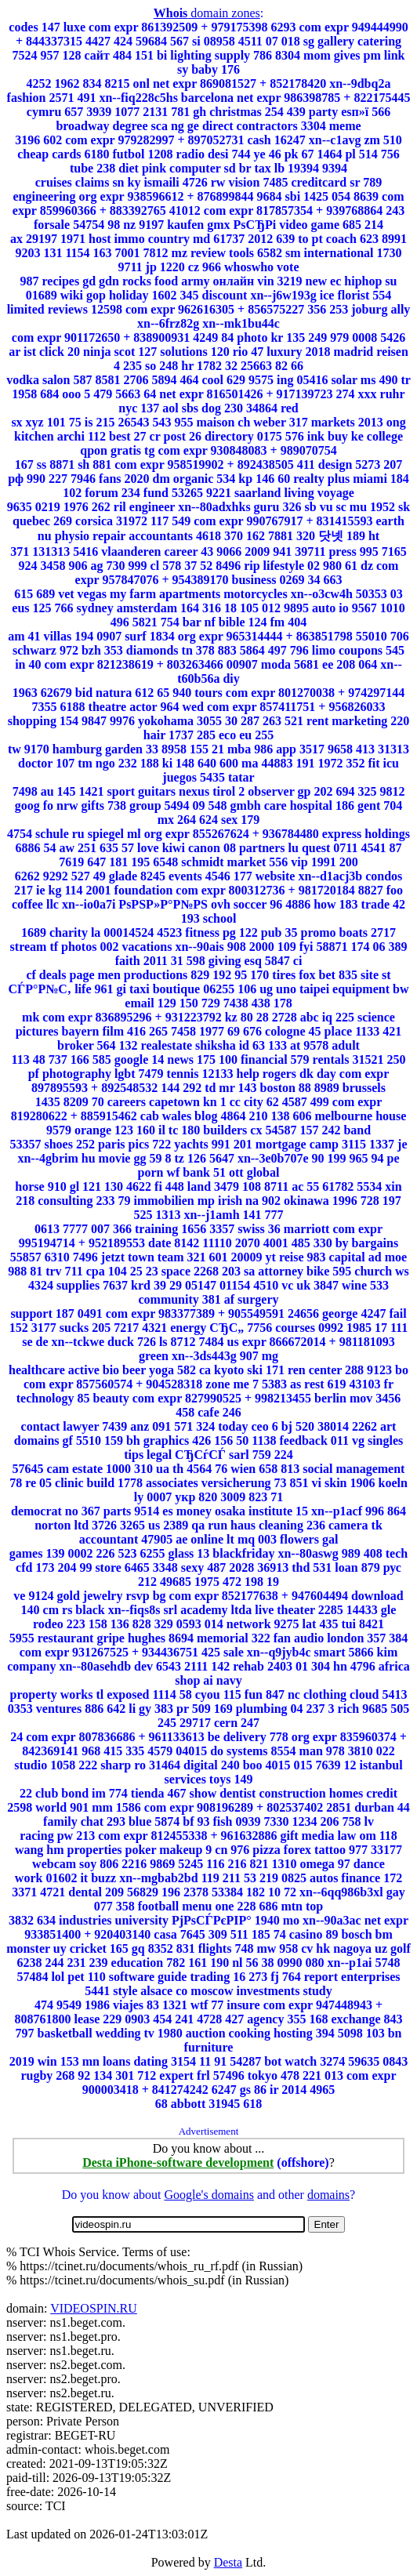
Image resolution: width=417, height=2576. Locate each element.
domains (328, 2194)
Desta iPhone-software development (178, 2162)
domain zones (207, 13)
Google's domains (208, 2194)
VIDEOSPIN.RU (93, 2308)
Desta (228, 2562)
